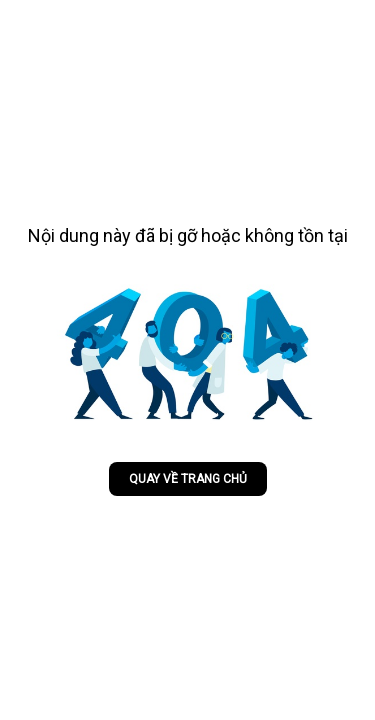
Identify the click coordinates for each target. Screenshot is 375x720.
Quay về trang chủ (188, 479)
